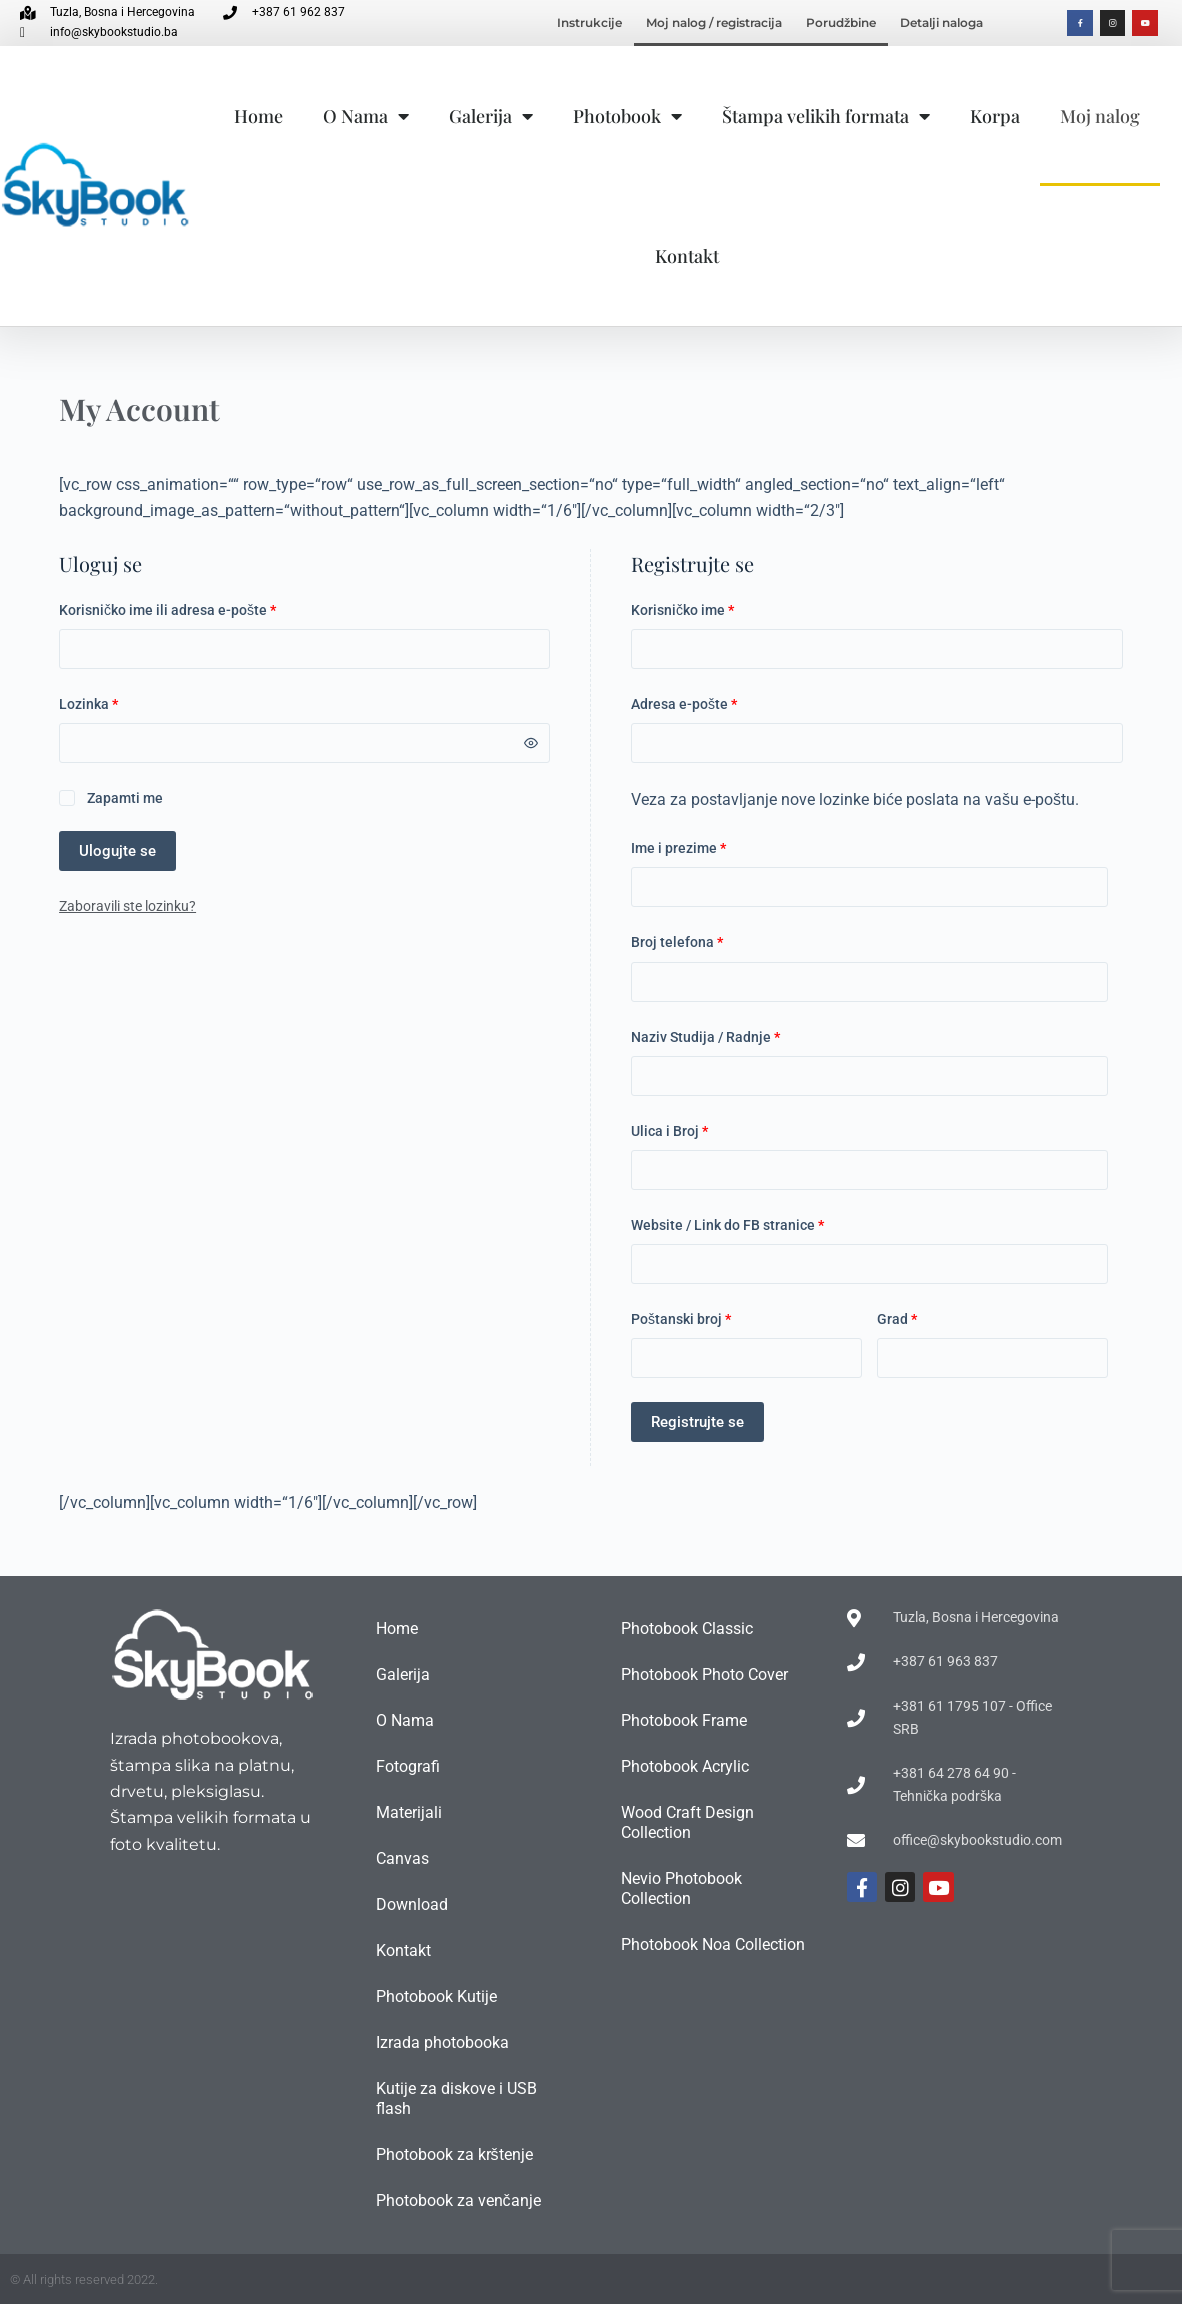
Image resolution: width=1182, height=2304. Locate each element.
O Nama (366, 116)
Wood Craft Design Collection (687, 1822)
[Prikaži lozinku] (531, 743)
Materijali (409, 1812)
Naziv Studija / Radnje (705, 1037)
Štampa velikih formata (826, 116)
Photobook (627, 116)
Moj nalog (1100, 116)
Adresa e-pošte (715, 702)
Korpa (995, 116)
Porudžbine (841, 22)
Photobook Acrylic (685, 1766)
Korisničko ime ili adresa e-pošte (199, 608)
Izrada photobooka (442, 2042)
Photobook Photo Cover (704, 1674)
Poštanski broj (681, 1319)
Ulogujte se (117, 851)
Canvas (402, 1858)
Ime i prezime (678, 848)
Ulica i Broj (669, 1131)
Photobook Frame (684, 1720)
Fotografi (408, 1766)
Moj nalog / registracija (714, 22)
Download (412, 1904)
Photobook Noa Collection (713, 1944)
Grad (897, 1319)
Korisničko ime (714, 608)
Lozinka (120, 702)
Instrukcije (589, 22)
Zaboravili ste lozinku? (127, 906)
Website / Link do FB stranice (727, 1225)
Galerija (491, 116)
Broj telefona (677, 942)
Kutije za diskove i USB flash (456, 2098)
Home (258, 116)
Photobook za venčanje (458, 2200)
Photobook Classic (687, 1628)
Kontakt (687, 256)
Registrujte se (697, 1422)
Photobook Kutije (436, 1996)
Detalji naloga (941, 22)
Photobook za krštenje (454, 2154)
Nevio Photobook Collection (681, 1888)
